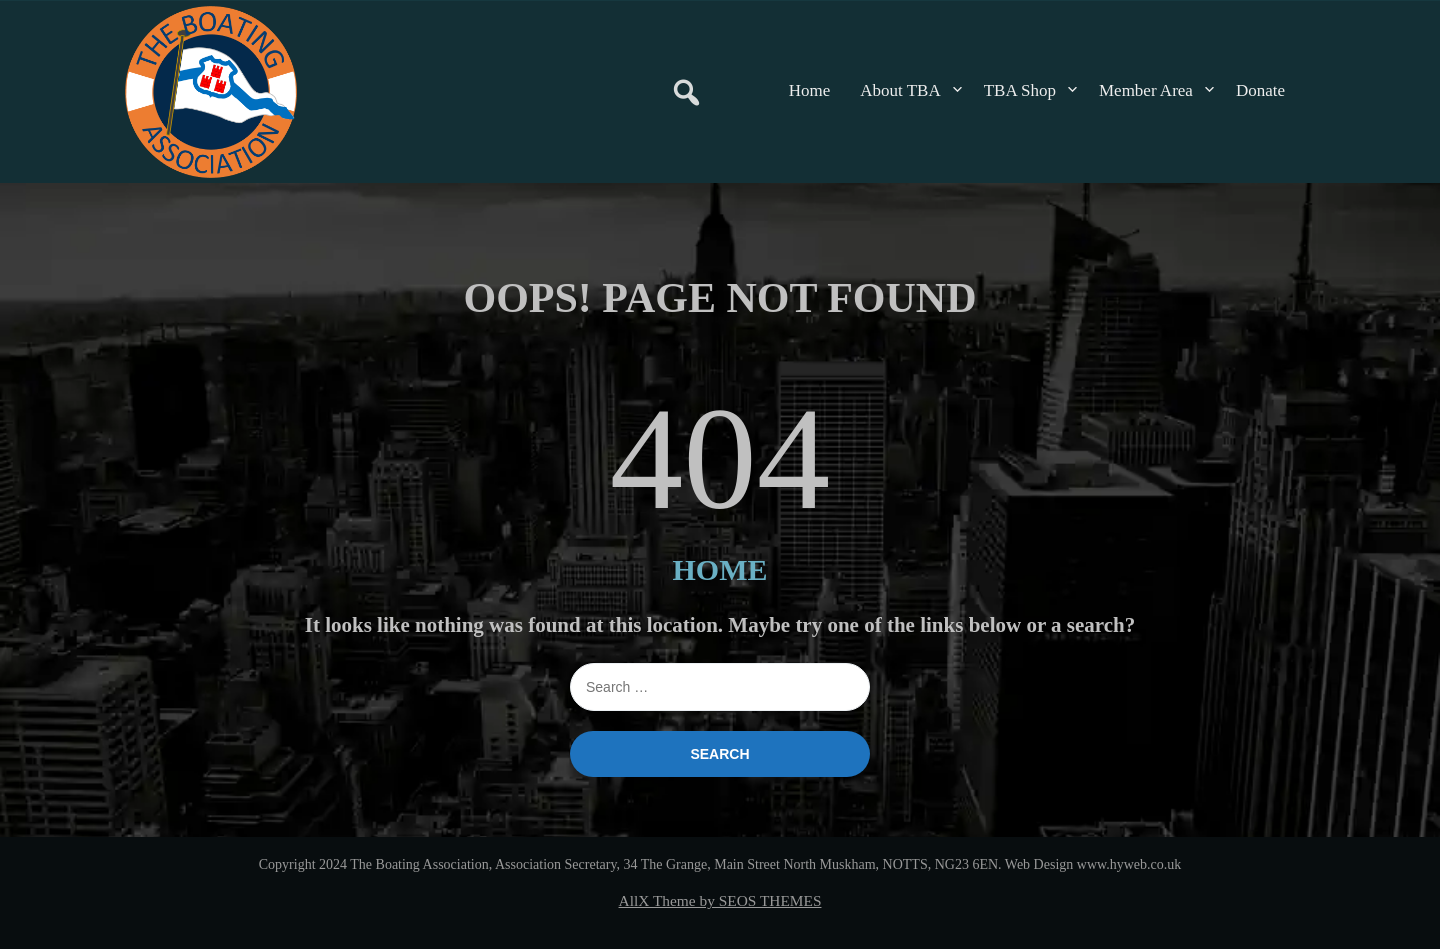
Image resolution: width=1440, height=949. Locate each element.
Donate (1260, 90)
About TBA (900, 90)
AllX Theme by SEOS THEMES (720, 900)
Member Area (1146, 90)
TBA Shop (1020, 90)
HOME (720, 569)
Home (810, 90)
